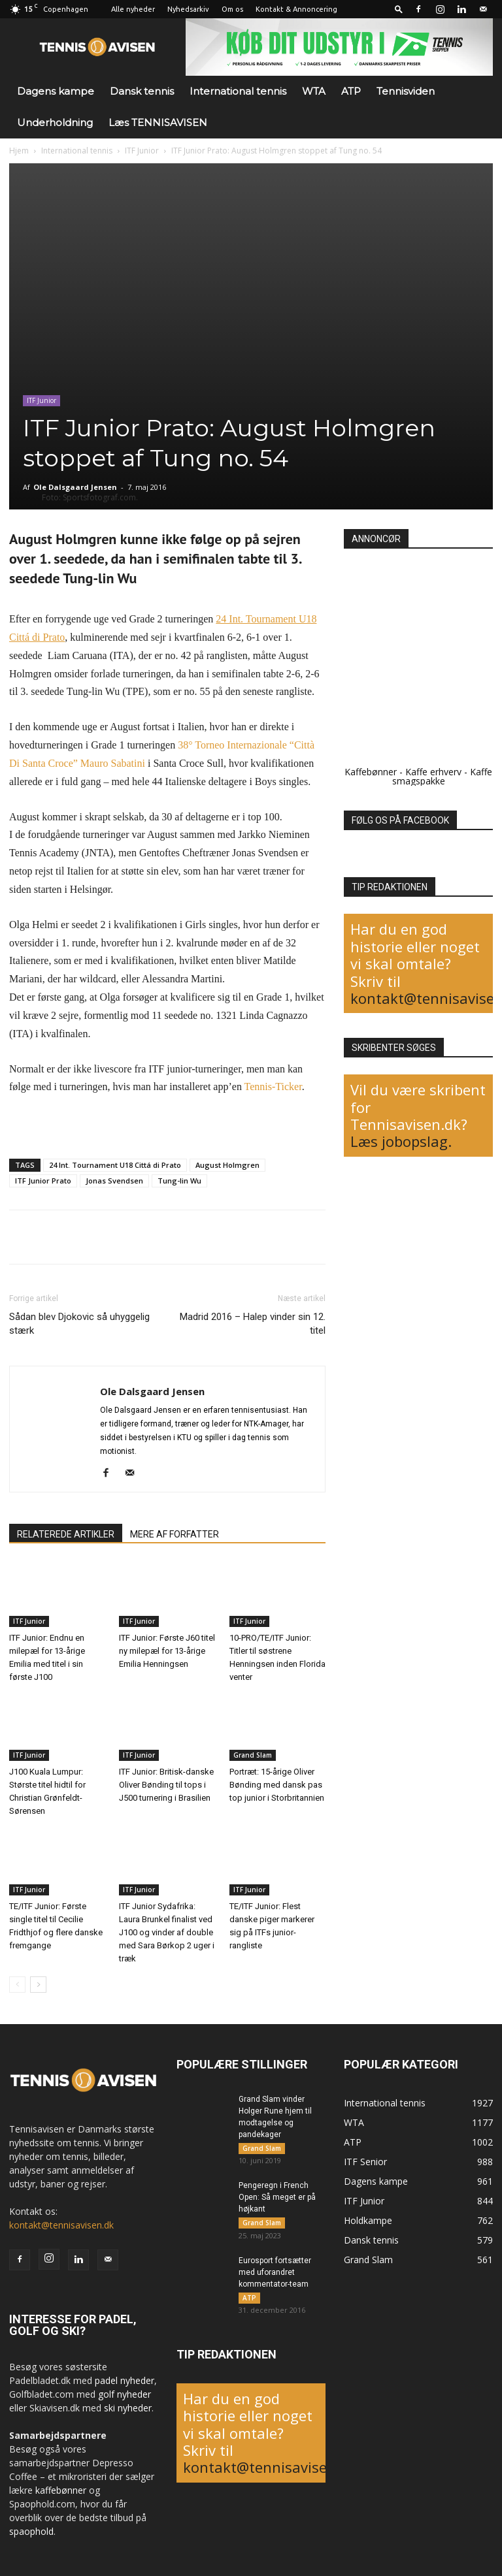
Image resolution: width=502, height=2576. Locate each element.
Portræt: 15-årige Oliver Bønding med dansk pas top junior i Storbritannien (276, 1785)
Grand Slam (252, 1755)
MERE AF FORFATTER (174, 1534)
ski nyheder (128, 2408)
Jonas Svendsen (114, 1180)
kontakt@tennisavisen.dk (61, 2225)
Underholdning (55, 122)
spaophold (31, 2531)
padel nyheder (124, 2380)
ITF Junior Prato (43, 1180)
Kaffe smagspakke (442, 776)
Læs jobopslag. (401, 1141)
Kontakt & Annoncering (296, 9)
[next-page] (38, 1984)
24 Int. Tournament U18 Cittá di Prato (115, 1165)
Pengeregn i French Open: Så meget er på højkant (277, 2199)
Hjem (19, 150)
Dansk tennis (142, 91)
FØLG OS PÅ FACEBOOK (400, 820)
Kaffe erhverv (433, 771)
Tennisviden (405, 91)
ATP (351, 91)
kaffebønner (60, 2490)
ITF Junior (142, 150)
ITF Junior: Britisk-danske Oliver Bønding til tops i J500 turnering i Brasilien (166, 1785)
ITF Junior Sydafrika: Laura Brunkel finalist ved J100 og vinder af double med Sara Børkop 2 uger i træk (166, 1932)
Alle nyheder (133, 9)
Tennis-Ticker (273, 1086)
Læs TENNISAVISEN (158, 122)
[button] (399, 9)
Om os (232, 9)
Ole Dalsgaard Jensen (75, 487)
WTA (314, 91)
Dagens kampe (55, 91)
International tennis (238, 91)
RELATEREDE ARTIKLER (65, 1534)
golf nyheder (124, 2394)
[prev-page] (17, 1984)
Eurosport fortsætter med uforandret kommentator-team (275, 2275)
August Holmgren (227, 1165)
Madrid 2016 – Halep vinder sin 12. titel (253, 1323)
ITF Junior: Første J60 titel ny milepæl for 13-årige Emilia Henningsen (167, 1651)
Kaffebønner (370, 771)
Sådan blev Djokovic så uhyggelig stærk (79, 1323)
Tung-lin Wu (179, 1180)
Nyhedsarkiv (188, 9)
